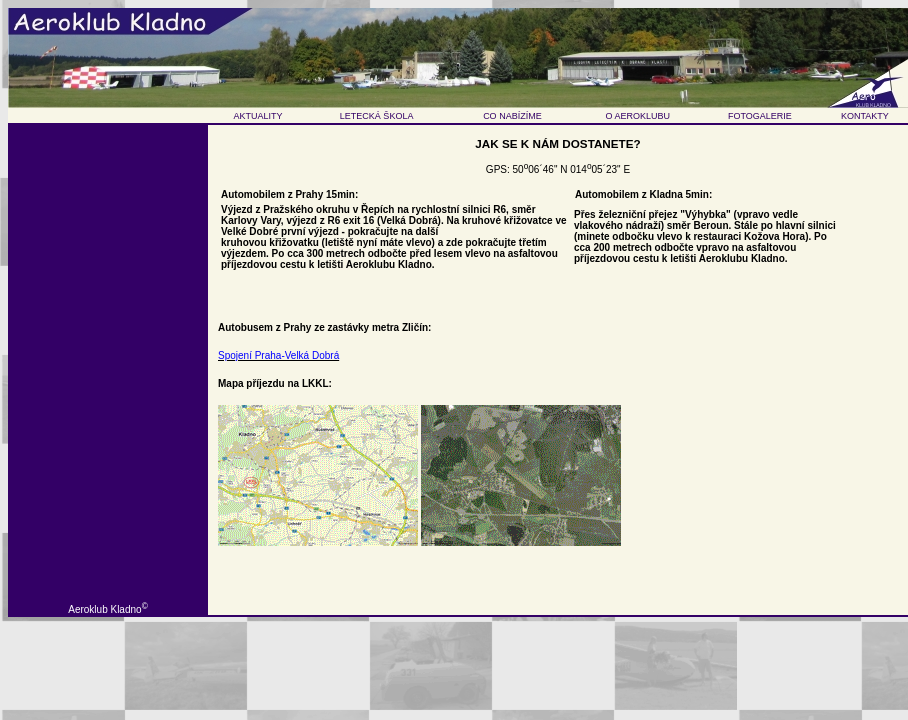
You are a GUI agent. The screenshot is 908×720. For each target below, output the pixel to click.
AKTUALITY (258, 116)
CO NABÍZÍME (512, 116)
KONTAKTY (865, 116)
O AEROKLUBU (638, 116)
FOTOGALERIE (760, 116)
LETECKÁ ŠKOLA (377, 116)
